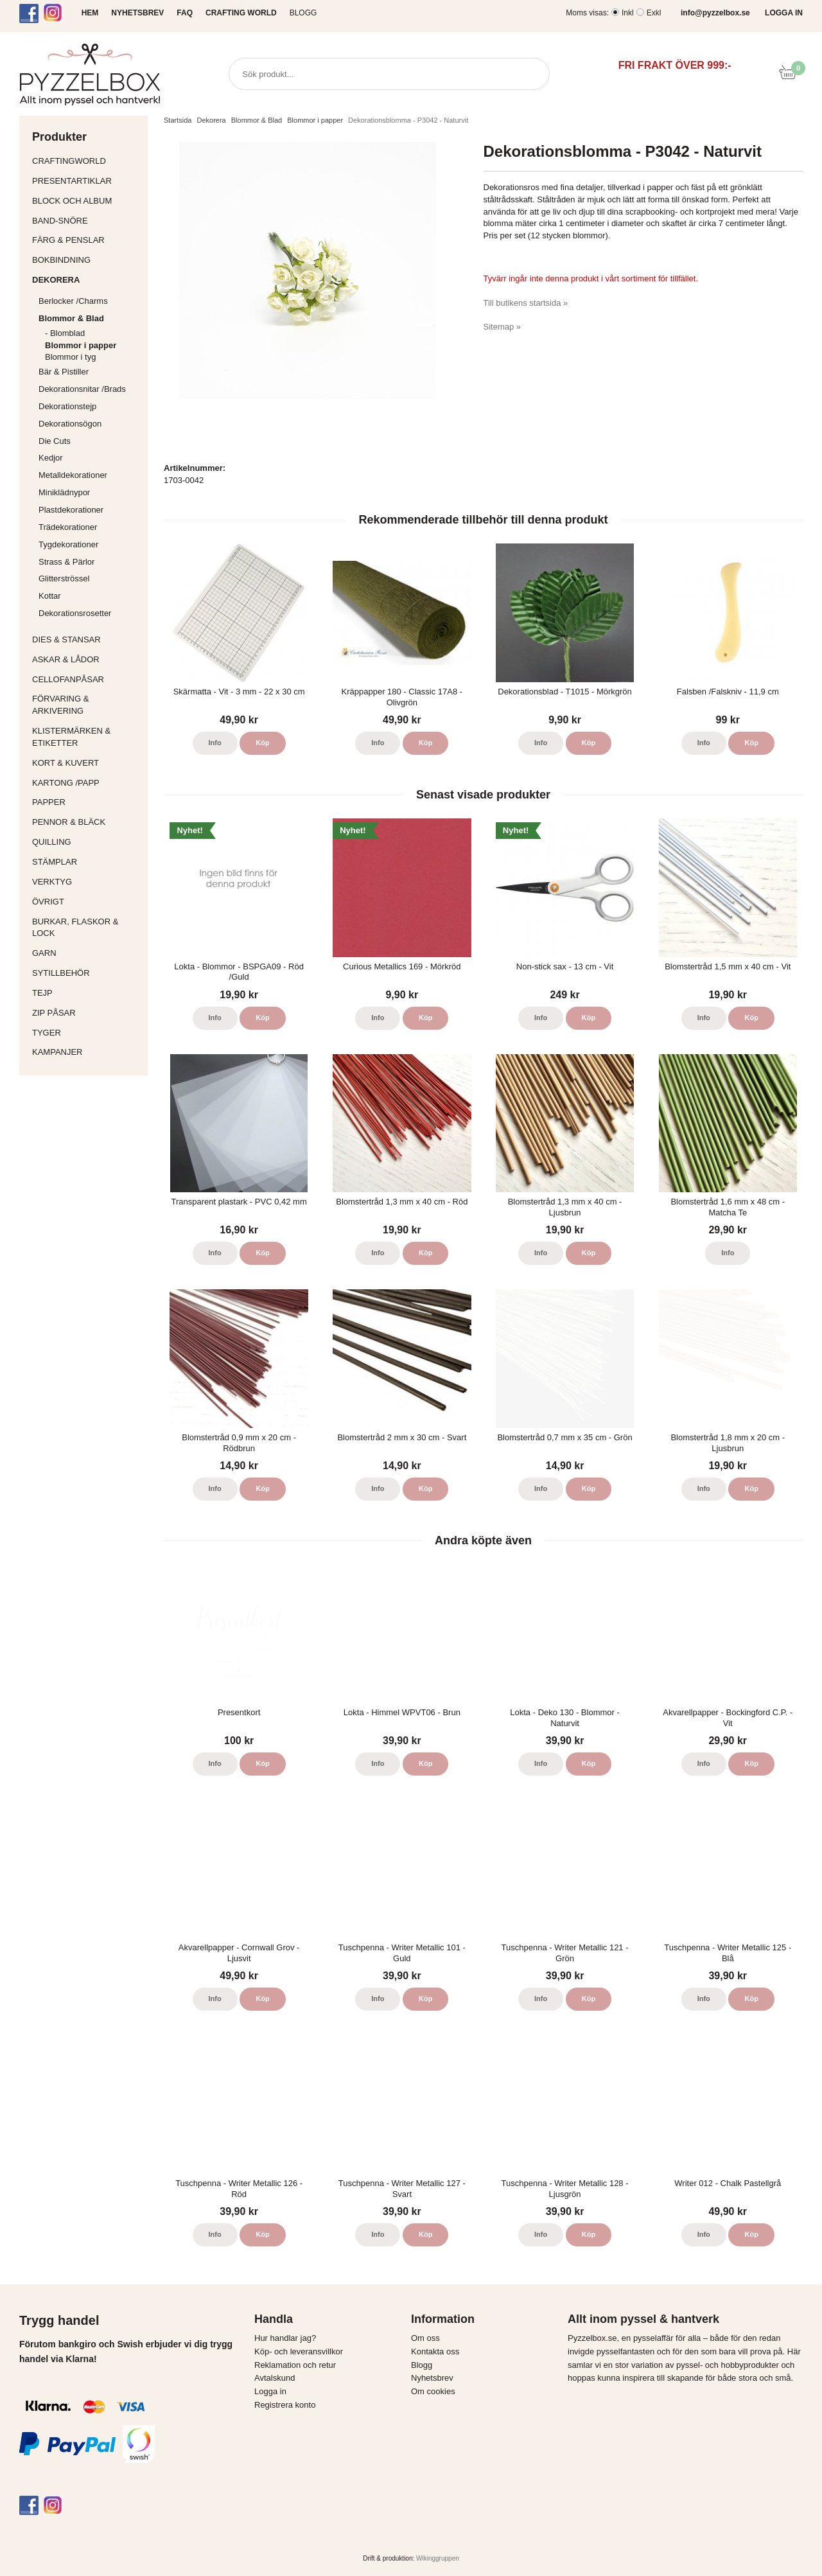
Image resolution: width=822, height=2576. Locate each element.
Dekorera (86, 280)
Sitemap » (502, 326)
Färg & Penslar (86, 240)
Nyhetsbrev (432, 2378)
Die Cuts (55, 441)
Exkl (654, 12)
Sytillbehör (86, 973)
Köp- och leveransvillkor (298, 2351)
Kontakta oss (435, 2351)
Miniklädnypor (64, 492)
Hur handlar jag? (285, 2338)
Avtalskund (274, 2378)
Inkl (628, 12)
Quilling (86, 842)
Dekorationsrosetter (90, 613)
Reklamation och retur (295, 2365)
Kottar (50, 596)
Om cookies (433, 2391)
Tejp (86, 993)
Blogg (303, 12)
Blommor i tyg (70, 357)
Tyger (86, 1032)
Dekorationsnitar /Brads (90, 389)
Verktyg (86, 882)
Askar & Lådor (66, 659)
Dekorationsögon (70, 423)
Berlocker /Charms (90, 301)
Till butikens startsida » (526, 303)
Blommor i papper (80, 345)
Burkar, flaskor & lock (86, 928)
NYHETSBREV (137, 12)
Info (215, 742)
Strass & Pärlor (66, 562)
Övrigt (48, 901)
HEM (90, 12)
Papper (86, 802)
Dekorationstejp (67, 406)
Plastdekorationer (71, 510)
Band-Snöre (86, 220)
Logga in (270, 2391)
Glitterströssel (64, 578)
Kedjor (51, 458)
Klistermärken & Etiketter (86, 737)
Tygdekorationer (68, 544)
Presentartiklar (86, 181)
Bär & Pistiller (90, 371)
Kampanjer (57, 1052)
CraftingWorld (86, 161)
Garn (86, 953)
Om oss (425, 2338)
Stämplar (86, 862)
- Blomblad (93, 333)
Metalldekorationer (90, 475)
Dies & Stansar (86, 639)
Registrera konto (284, 2405)
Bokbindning (86, 260)
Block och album (86, 201)
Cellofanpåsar (68, 679)
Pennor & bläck (86, 822)
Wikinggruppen (437, 2558)
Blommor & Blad (90, 318)
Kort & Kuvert (86, 763)
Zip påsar (54, 1013)
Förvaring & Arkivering (86, 705)
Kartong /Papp (86, 783)
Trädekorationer (68, 527)
